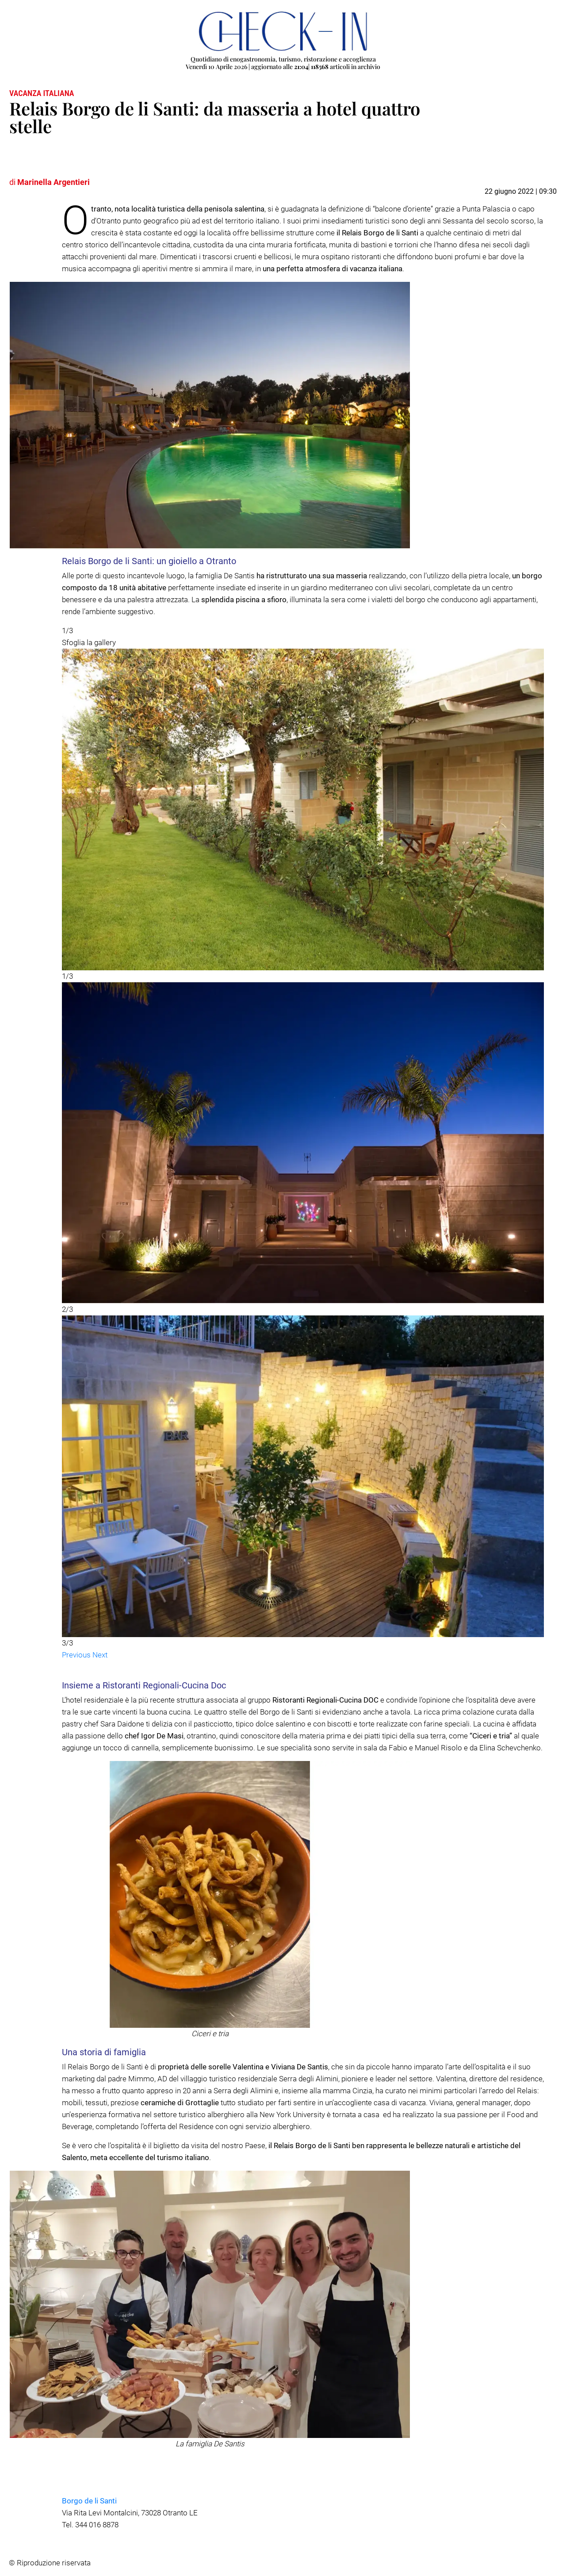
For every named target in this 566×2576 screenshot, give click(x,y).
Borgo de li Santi (89, 2500)
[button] (77, 1654)
